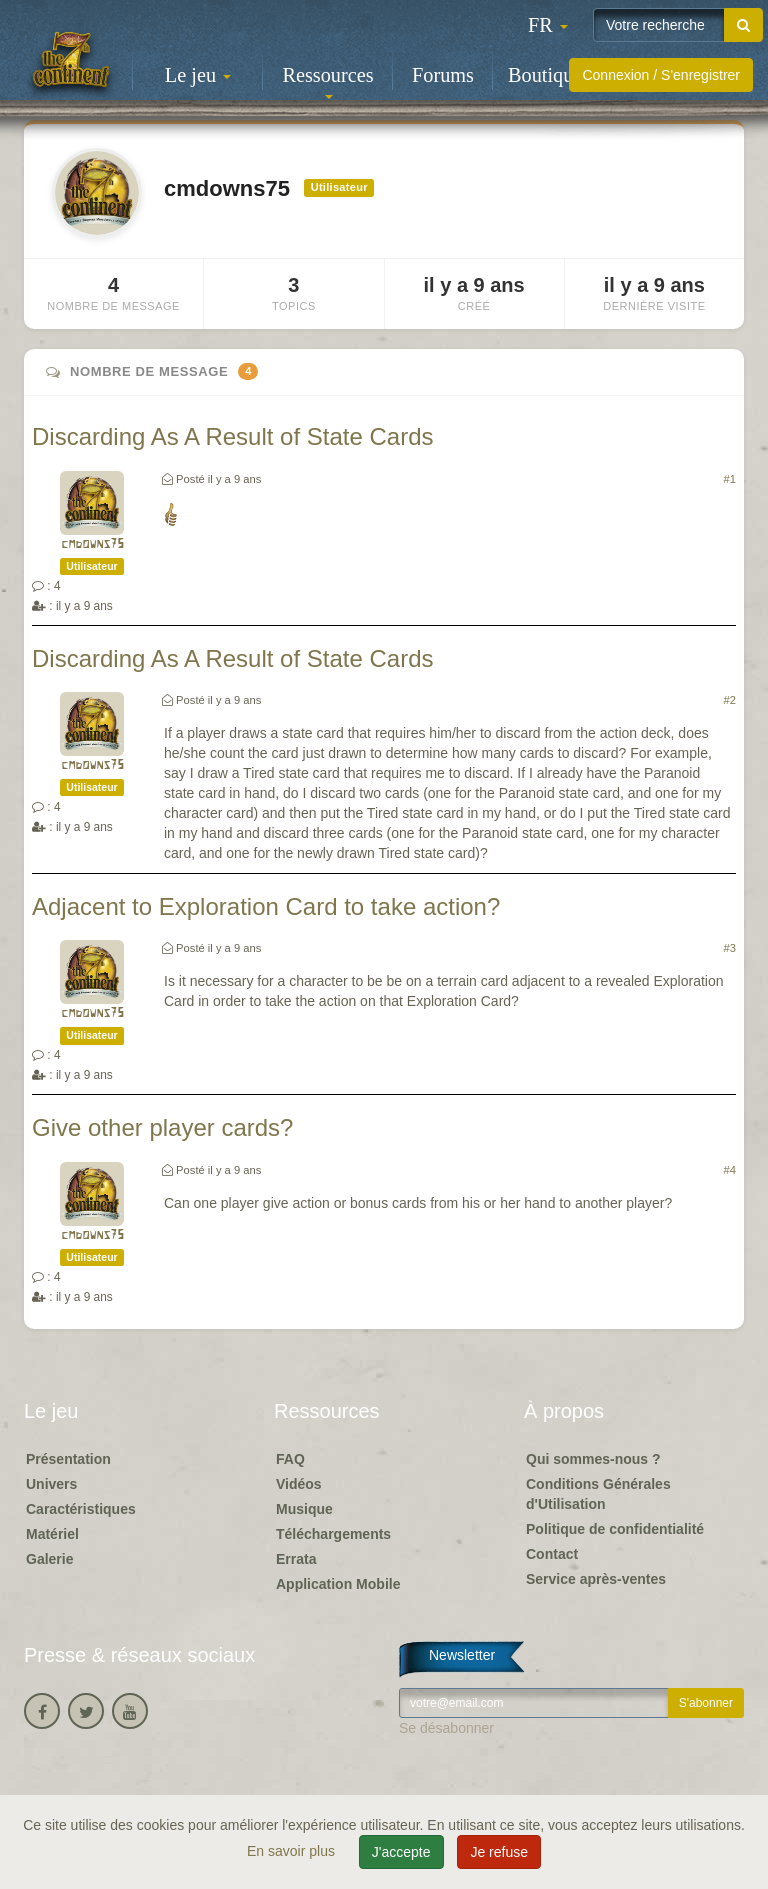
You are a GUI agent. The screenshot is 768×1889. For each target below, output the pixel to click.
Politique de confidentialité (615, 1529)
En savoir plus (293, 1851)
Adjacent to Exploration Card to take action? (266, 906)
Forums (443, 75)
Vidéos (299, 1484)
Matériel (52, 1534)
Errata (296, 1559)
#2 (730, 700)
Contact (552, 1554)
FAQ (290, 1459)
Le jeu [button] (198, 75)
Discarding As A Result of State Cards (233, 436)
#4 (730, 1170)
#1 (730, 479)
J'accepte (401, 1852)
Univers (51, 1484)
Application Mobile (338, 1584)
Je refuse (499, 1852)
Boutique (545, 75)
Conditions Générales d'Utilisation (598, 1494)
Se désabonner (446, 1728)
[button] (548, 25)
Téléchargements (333, 1534)
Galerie (49, 1559)
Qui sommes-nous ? (593, 1459)
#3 (730, 948)
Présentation (68, 1459)
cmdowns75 (92, 544)
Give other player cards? (162, 1127)
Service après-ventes (596, 1579)
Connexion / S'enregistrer (661, 75)
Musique (304, 1509)
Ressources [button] (327, 81)
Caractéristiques (81, 1509)
